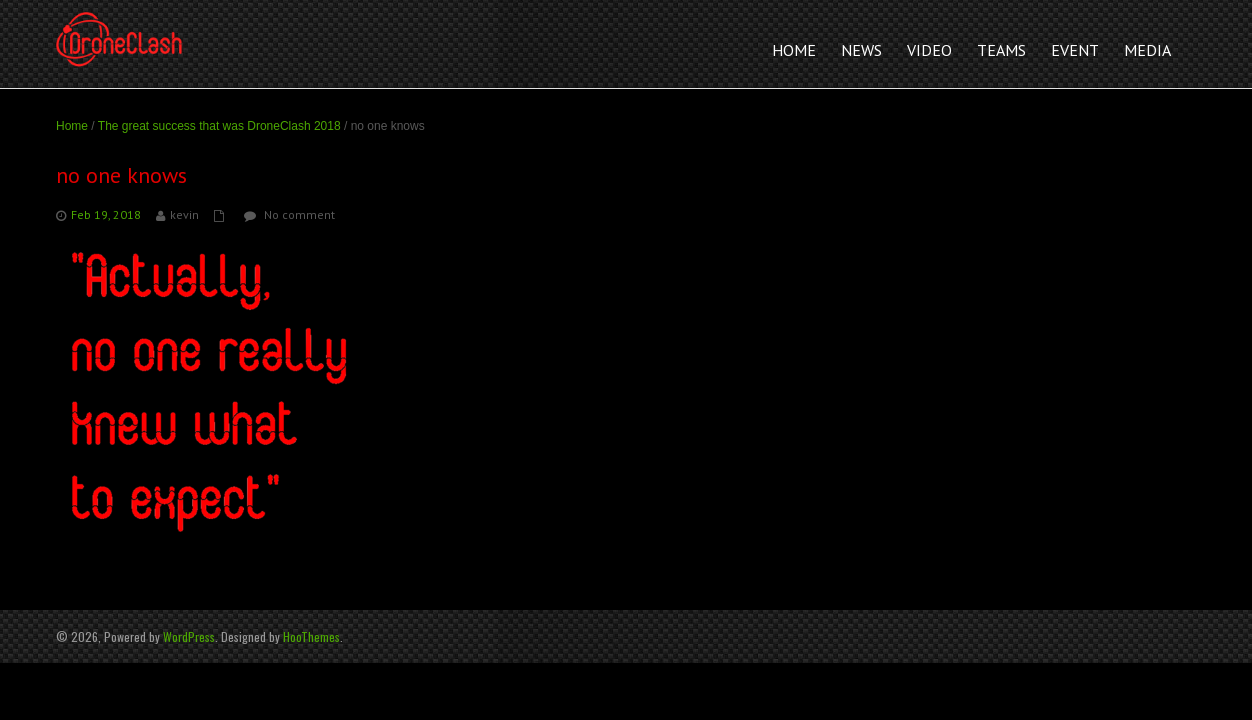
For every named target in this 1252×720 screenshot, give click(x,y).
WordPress (189, 636)
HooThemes (311, 636)
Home (72, 126)
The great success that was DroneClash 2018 (219, 126)
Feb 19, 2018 (106, 214)
